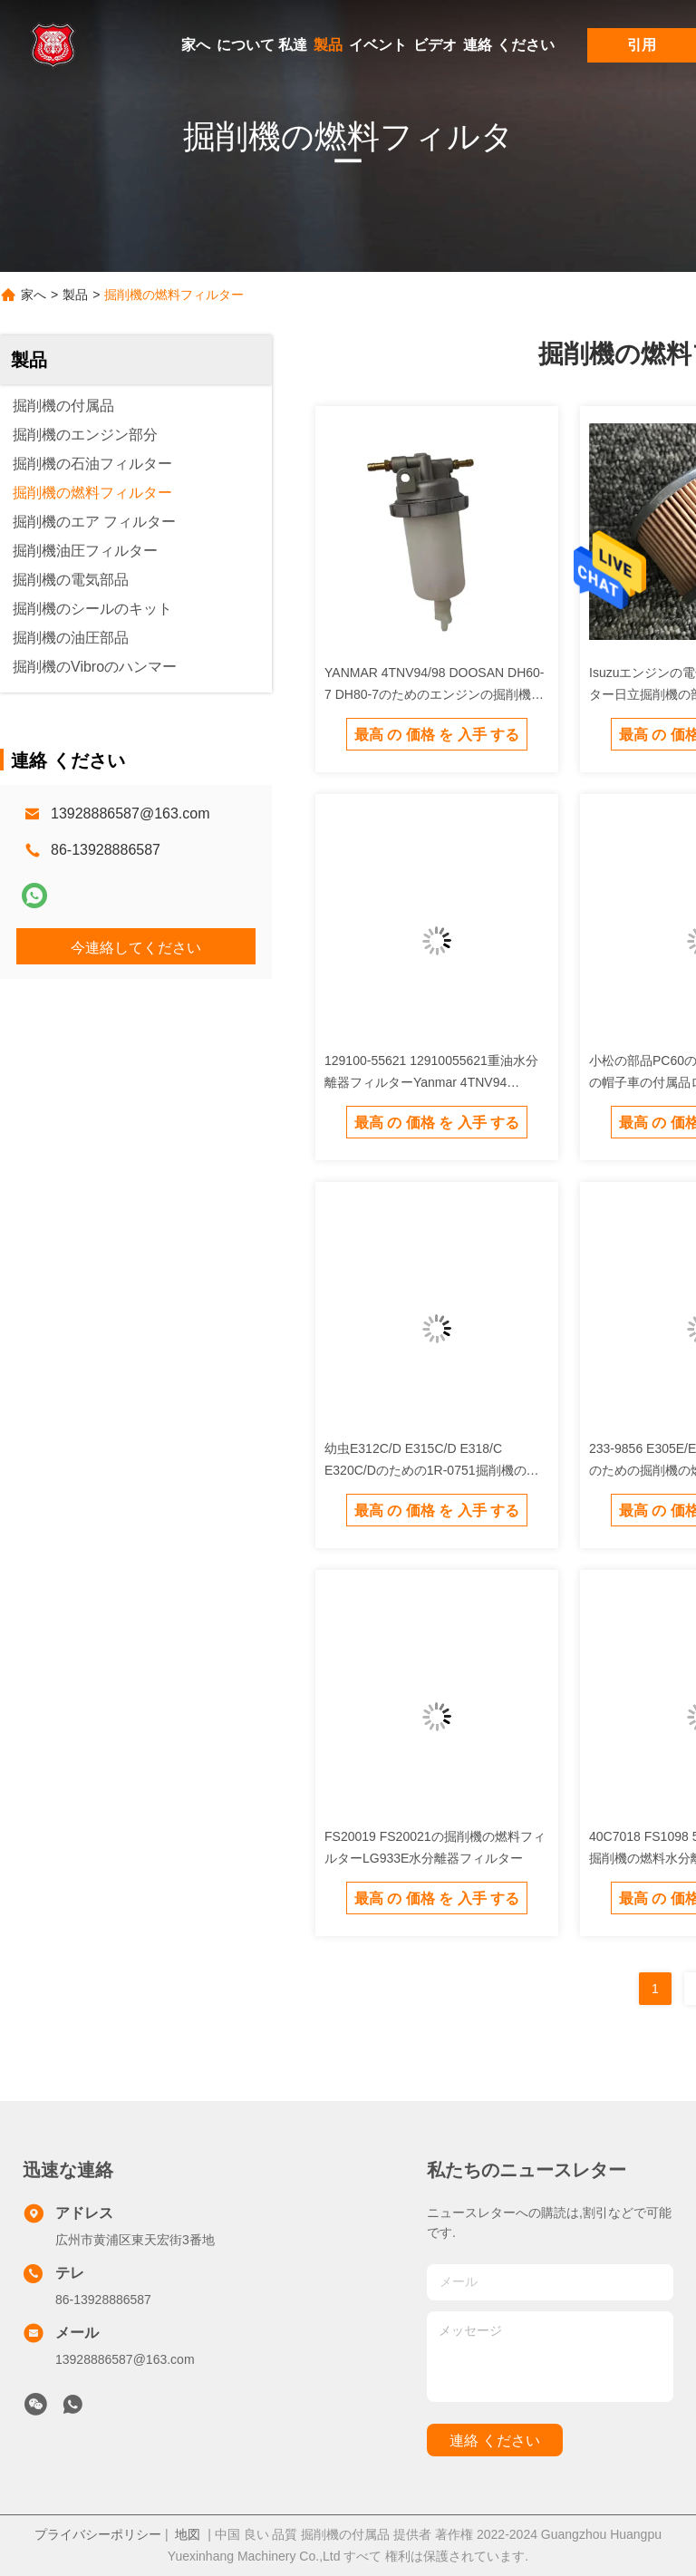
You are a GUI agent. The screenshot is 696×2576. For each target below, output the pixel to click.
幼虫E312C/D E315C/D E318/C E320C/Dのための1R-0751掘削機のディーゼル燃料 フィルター (431, 1470)
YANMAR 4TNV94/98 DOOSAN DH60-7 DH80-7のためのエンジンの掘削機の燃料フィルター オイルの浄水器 (434, 694)
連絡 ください (508, 45)
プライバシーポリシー (97, 2534)
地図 (187, 2534)
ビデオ (435, 45)
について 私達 (262, 45)
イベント (378, 45)
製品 (328, 45)
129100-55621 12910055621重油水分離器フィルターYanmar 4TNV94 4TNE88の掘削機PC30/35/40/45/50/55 (433, 1082)
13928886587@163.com (130, 813)
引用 (641, 45)
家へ (195, 45)
